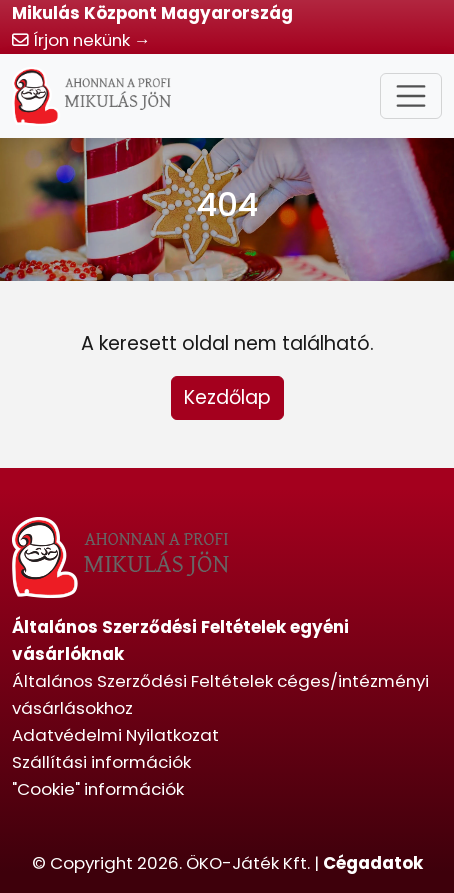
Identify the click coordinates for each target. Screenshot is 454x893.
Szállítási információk (101, 762)
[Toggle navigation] (411, 96)
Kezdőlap (227, 397)
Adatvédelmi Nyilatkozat (115, 735)
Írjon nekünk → (81, 40)
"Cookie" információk (98, 789)
